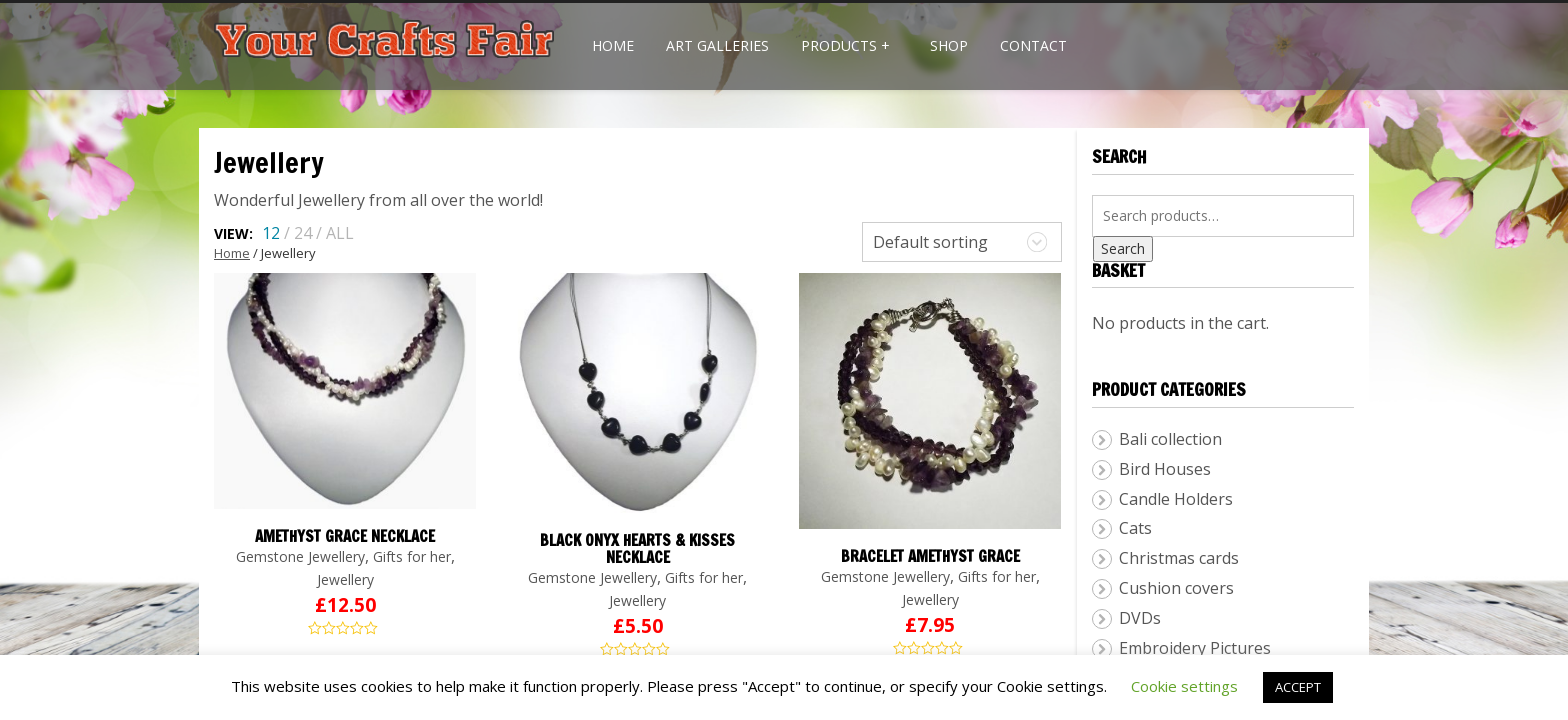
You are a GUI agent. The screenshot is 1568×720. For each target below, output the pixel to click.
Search (1123, 248)
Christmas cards (1179, 558)
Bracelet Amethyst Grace (930, 556)
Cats (1135, 528)
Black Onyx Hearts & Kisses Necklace (637, 549)
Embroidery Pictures (1195, 648)
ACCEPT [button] (1298, 687)
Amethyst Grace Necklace (345, 536)
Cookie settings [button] (1184, 686)
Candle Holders (1176, 499)
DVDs (1140, 618)
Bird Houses (1165, 469)
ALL (340, 233)
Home (613, 45)
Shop (949, 45)
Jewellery (345, 579)
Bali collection (1170, 439)
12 (271, 233)
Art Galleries (717, 45)
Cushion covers (1176, 588)
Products (845, 45)
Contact (1033, 45)
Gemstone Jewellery (300, 556)
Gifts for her (412, 556)
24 (303, 233)
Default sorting (930, 242)
